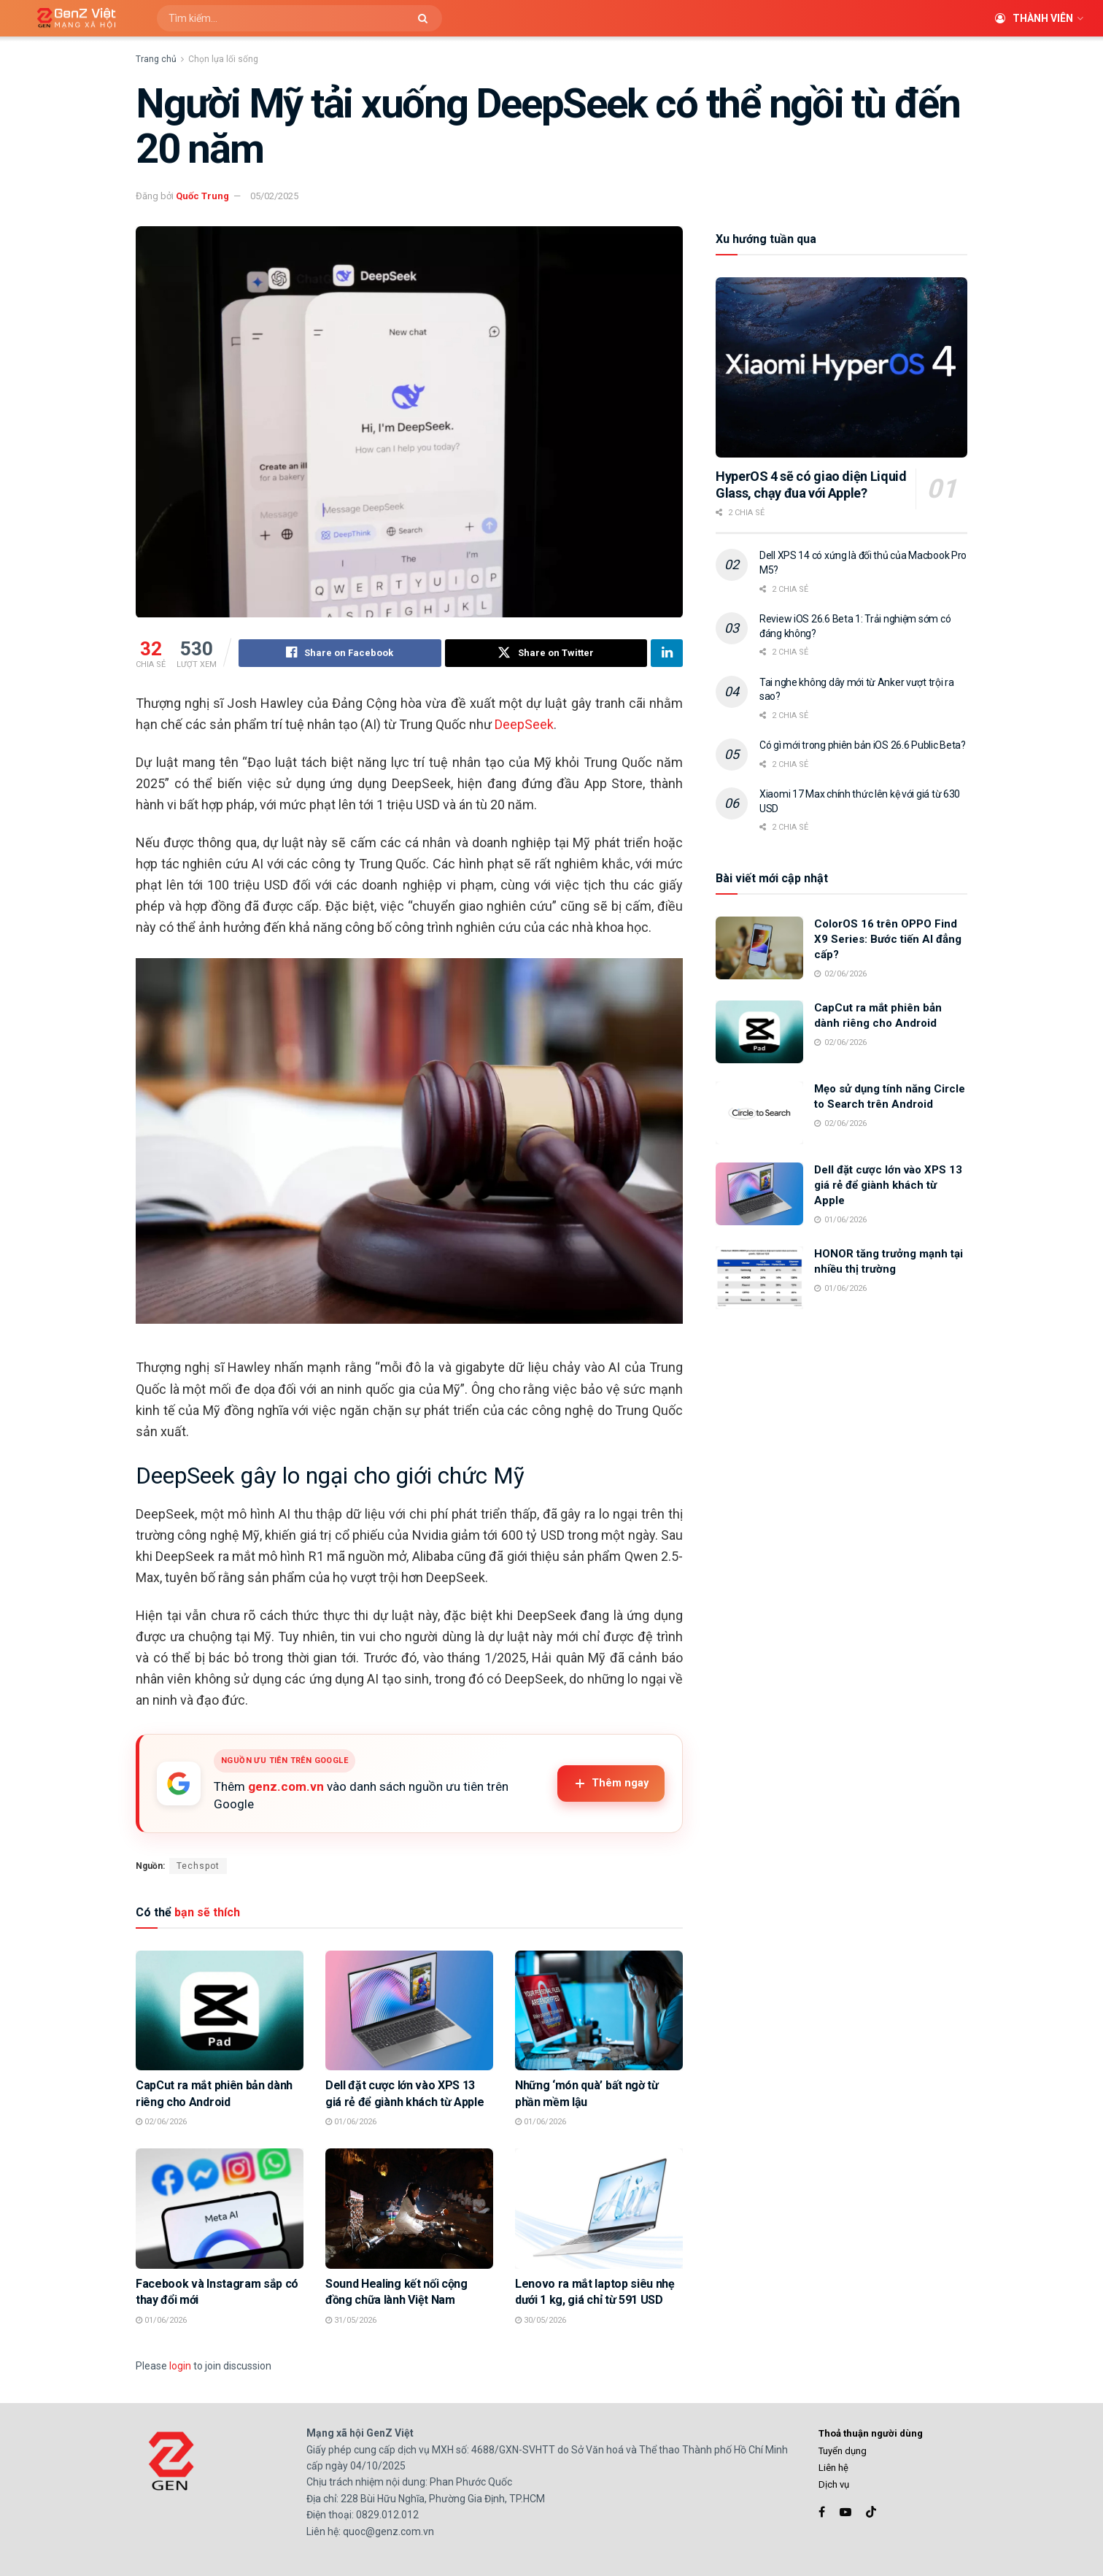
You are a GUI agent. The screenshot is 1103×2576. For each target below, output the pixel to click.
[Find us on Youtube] (845, 2512)
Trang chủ (156, 59)
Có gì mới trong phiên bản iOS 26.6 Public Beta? (862, 745)
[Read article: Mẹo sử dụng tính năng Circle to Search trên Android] (759, 1112)
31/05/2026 (350, 2320)
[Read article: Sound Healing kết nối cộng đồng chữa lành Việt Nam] (409, 2209)
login (180, 2366)
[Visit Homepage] (71, 19)
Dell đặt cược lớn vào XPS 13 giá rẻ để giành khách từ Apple (888, 1185)
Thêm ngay (611, 1783)
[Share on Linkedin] (667, 653)
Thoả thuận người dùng (870, 2434)
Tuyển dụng (842, 2450)
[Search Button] (426, 18)
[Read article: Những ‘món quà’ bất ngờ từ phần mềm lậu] (599, 2010)
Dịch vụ (833, 2485)
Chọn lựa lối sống (223, 59)
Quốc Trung (202, 195)
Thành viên (1034, 18)
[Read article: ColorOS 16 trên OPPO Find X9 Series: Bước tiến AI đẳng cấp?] (759, 948)
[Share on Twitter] (546, 653)
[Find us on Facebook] (821, 2512)
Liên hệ (833, 2467)
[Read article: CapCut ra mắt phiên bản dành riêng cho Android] (219, 2010)
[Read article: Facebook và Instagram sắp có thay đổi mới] (219, 2209)
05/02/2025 (274, 195)
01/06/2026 (350, 2121)
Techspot (198, 1866)
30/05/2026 (540, 2320)
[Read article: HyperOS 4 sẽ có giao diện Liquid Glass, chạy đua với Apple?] (841, 367)
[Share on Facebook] (340, 653)
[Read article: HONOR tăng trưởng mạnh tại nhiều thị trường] (759, 1277)
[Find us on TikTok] (871, 2512)
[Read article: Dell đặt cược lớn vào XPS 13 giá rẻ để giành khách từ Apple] (409, 2010)
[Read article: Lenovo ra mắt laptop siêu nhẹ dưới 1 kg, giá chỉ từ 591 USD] (599, 2209)
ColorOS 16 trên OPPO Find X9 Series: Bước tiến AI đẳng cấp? (887, 939)
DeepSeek (524, 724)
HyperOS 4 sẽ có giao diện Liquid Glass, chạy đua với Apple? (811, 484)
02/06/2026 (161, 2121)
